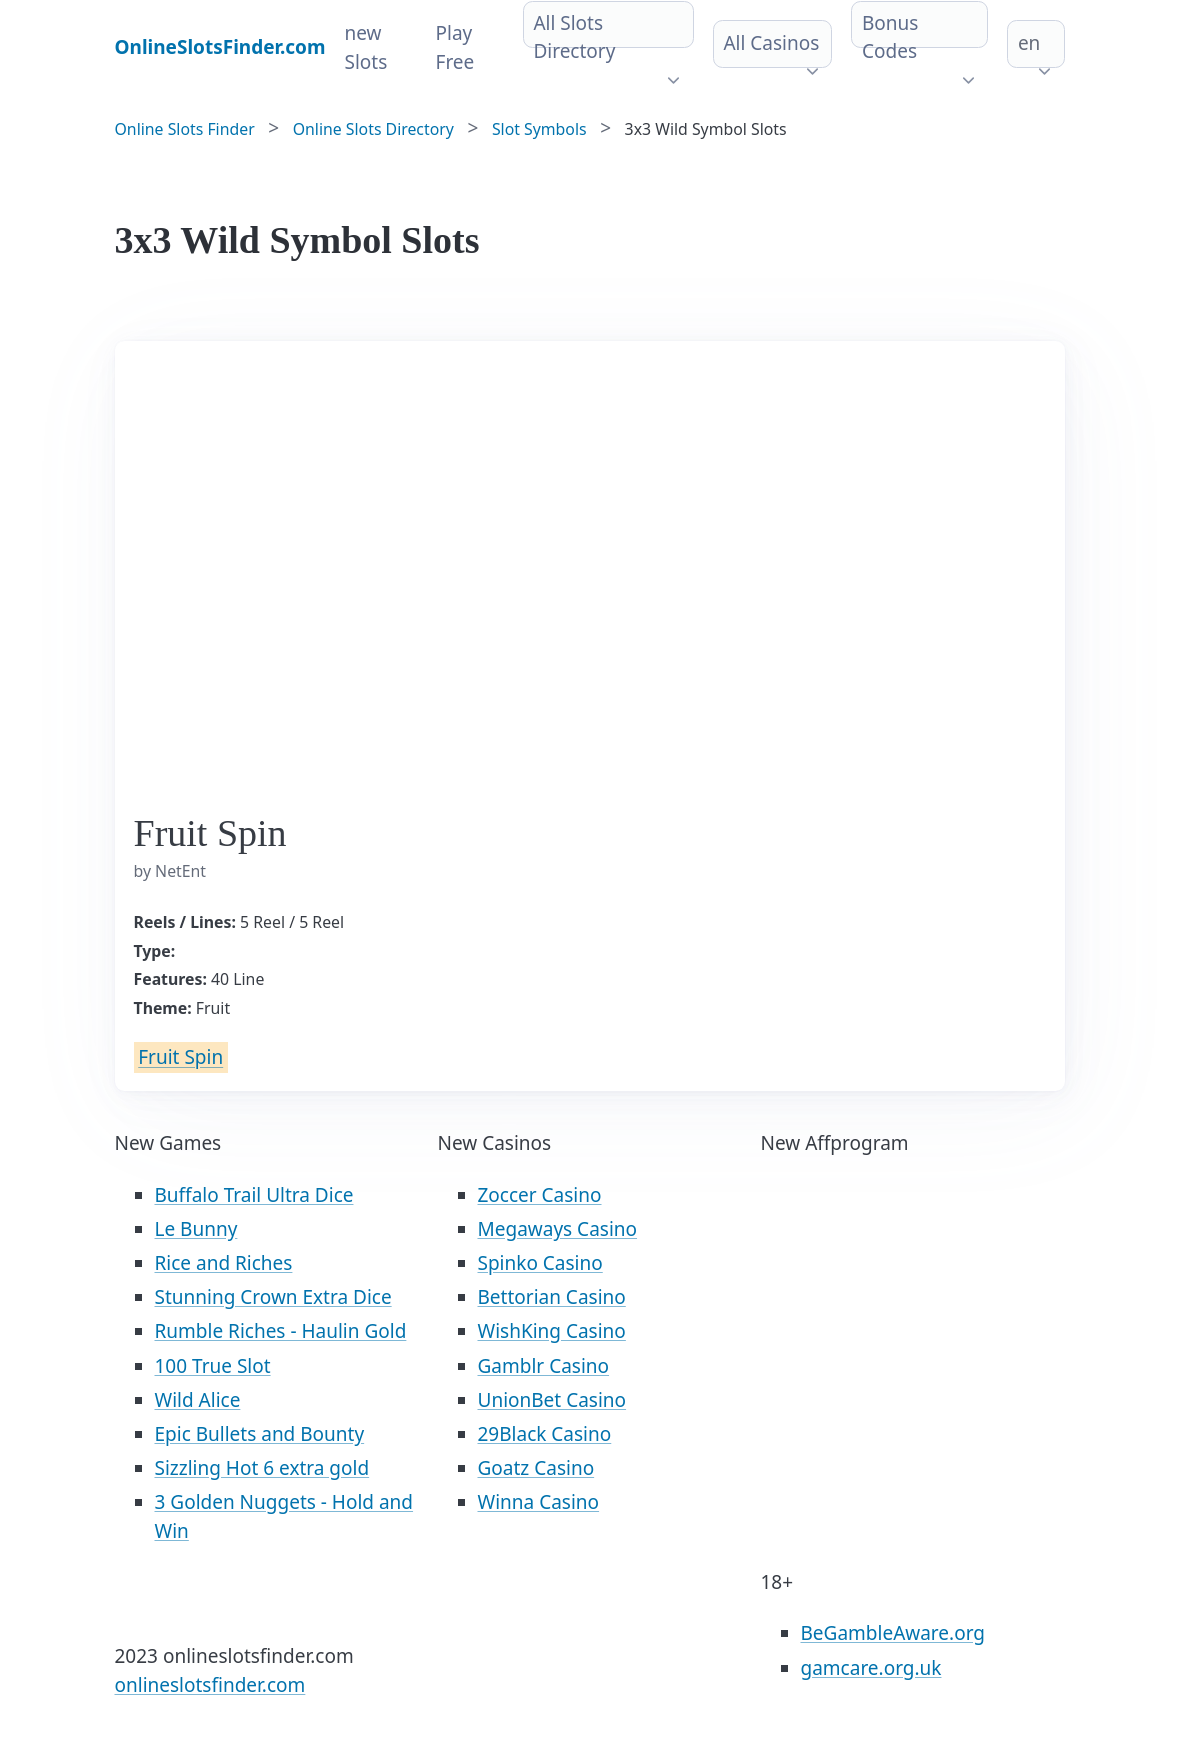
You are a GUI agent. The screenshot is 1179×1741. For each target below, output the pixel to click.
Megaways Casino (558, 1229)
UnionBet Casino (552, 1400)
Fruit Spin (180, 1058)
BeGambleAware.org (893, 1633)
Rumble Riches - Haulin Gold (281, 1331)
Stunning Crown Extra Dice (273, 1297)
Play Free (455, 47)
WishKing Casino (552, 1331)
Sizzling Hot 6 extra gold (262, 1468)
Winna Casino (539, 1502)
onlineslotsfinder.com (210, 1685)
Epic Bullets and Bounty (260, 1434)
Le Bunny (196, 1229)
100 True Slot (213, 1366)
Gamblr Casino (544, 1366)
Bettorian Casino (552, 1297)
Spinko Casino (540, 1263)
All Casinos (771, 43)
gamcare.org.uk (871, 1668)
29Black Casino (545, 1434)
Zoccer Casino (540, 1195)
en (1029, 43)
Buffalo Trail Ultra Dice (254, 1195)
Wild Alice (198, 1400)
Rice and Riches (224, 1263)
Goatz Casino (536, 1468)
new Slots (366, 47)
